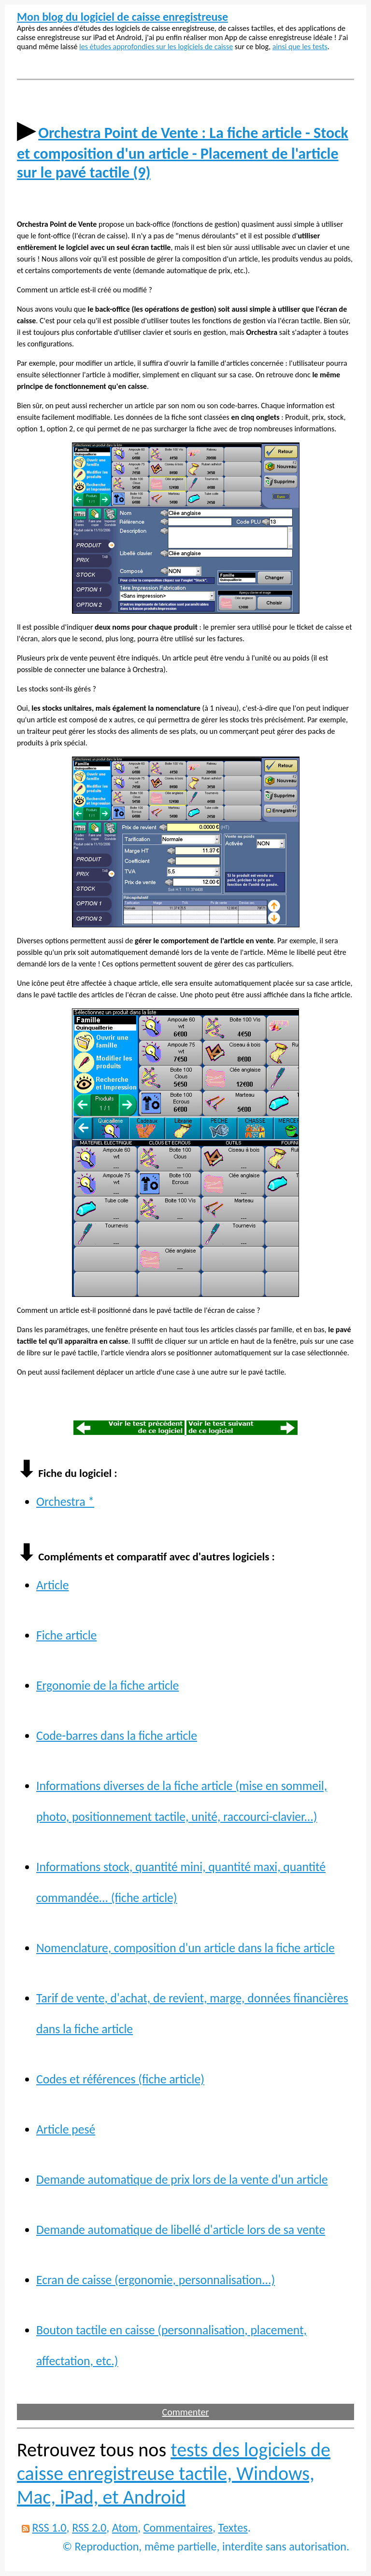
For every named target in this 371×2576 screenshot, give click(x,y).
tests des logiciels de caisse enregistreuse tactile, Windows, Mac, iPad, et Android (173, 2473)
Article (52, 1585)
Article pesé (65, 2129)
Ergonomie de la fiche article (107, 1685)
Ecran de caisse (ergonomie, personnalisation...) (155, 2280)
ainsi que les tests (300, 46)
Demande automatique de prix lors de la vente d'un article (182, 2179)
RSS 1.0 (49, 2528)
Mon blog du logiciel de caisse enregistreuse (122, 17)
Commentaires (178, 2528)
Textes (233, 2528)
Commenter (185, 2412)
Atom (125, 2528)
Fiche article (66, 1635)
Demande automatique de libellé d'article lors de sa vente (180, 2229)
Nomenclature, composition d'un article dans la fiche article (185, 1948)
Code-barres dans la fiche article (116, 1735)
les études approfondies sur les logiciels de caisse (156, 46)
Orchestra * (65, 1501)
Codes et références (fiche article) (120, 2079)
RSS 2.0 (89, 2528)
